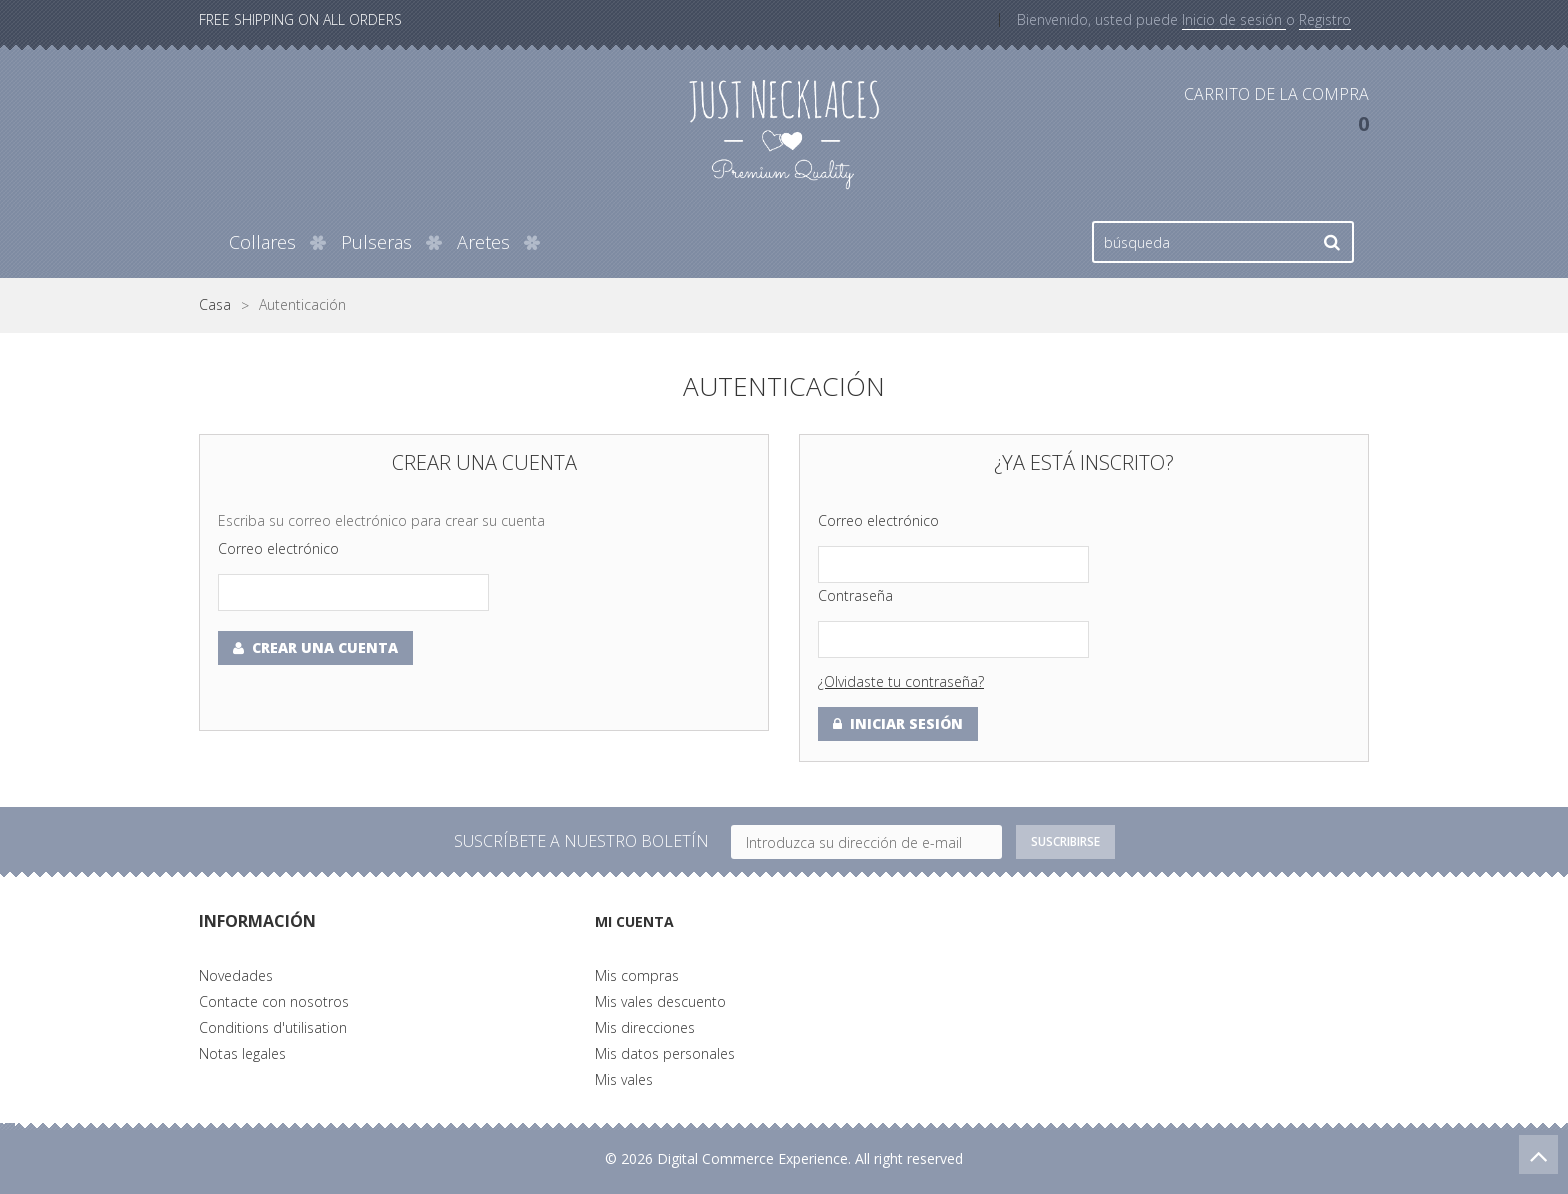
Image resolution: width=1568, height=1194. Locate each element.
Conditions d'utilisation (273, 1027)
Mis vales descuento (660, 1001)
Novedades (236, 975)
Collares (262, 242)
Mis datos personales (665, 1053)
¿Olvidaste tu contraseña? (901, 681)
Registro (1325, 19)
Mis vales (624, 1079)
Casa (215, 305)
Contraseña (855, 595)
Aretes (483, 242)
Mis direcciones (645, 1027)
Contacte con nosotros (274, 1001)
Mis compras (637, 975)
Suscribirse (1065, 842)
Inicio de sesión (1234, 19)
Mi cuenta (640, 921)
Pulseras (376, 242)
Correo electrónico (278, 548)
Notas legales (242, 1053)
